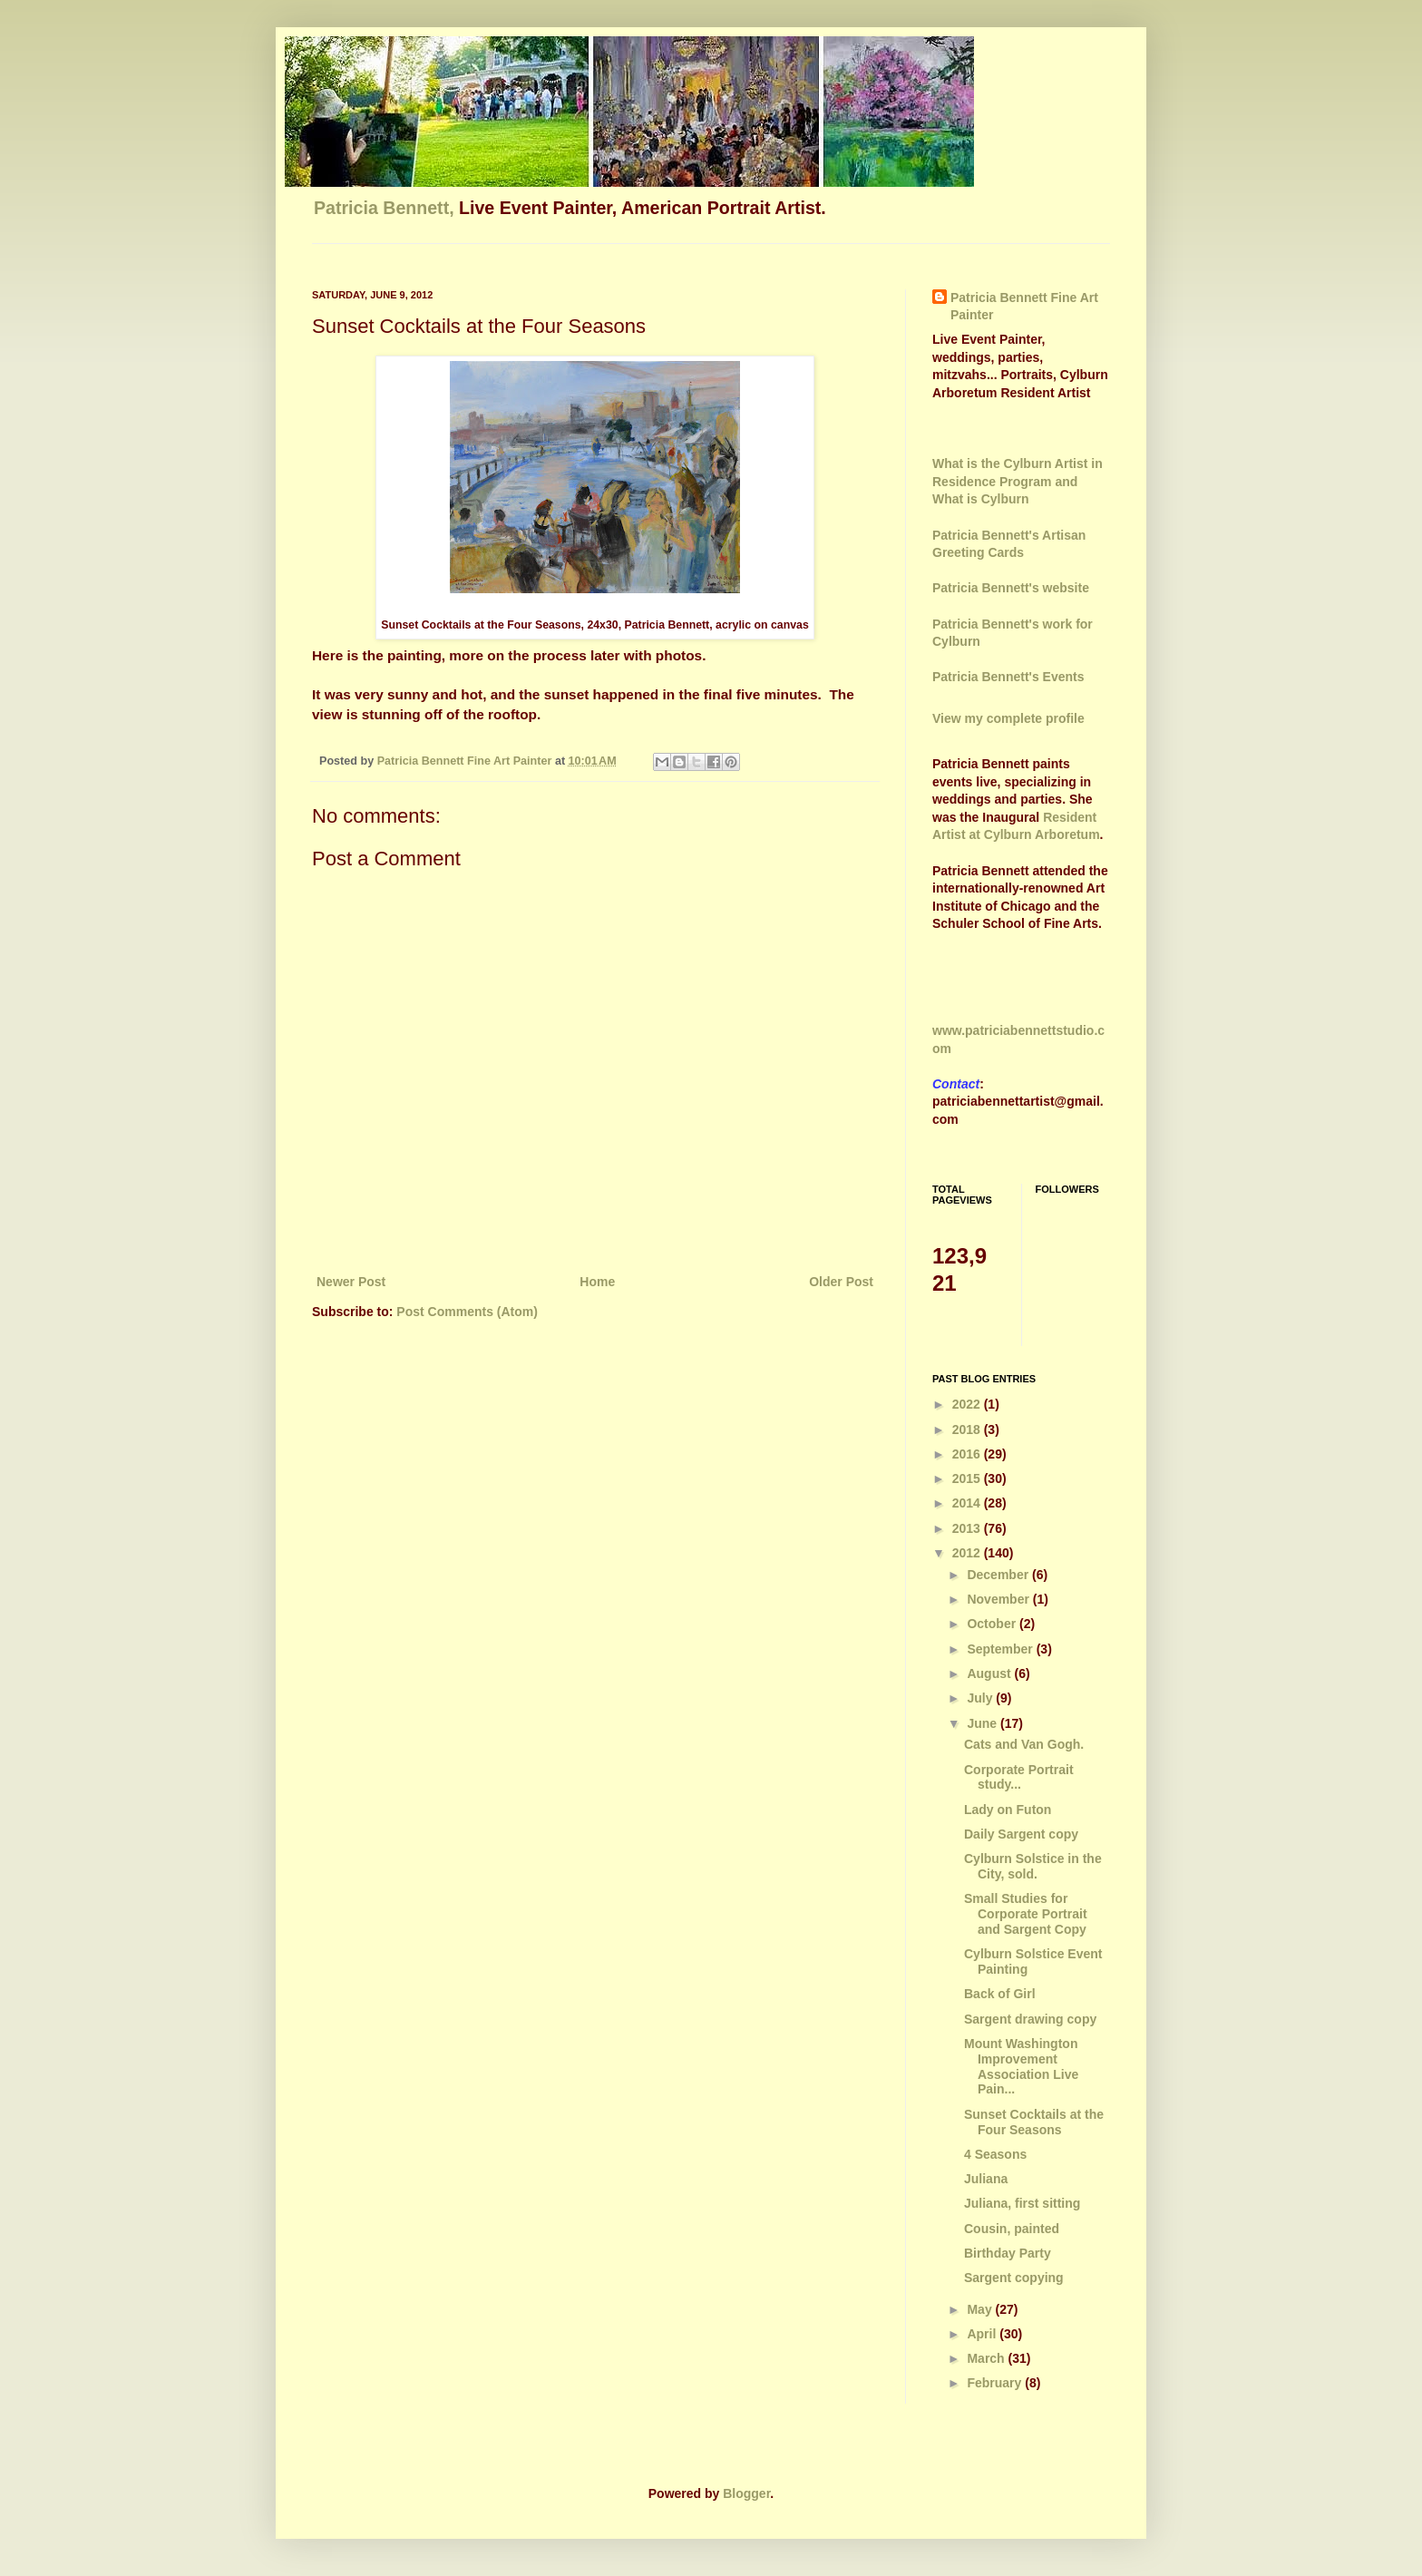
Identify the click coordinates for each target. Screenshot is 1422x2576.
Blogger (746, 2493)
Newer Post (351, 1281)
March (987, 2358)
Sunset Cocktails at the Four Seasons (1034, 2122)
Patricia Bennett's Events (1008, 676)
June (983, 1723)
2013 (968, 1528)
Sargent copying (1014, 2277)
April (983, 2334)
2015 (968, 1478)
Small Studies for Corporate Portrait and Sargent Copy (1025, 1914)
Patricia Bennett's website (1010, 588)
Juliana (986, 2178)
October (993, 1623)
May (981, 2309)
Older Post (841, 1281)
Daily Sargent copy (1021, 1834)
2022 (968, 1404)
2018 (968, 1429)
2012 (968, 1553)
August (990, 1673)
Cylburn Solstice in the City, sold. (1033, 1866)
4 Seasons (995, 2154)
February (996, 2383)
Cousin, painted (1011, 2228)
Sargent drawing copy (1030, 2019)
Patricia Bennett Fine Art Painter (1024, 306)
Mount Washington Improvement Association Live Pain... (1021, 2066)
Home (597, 1281)
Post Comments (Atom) (467, 1311)
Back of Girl (1000, 1993)
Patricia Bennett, (386, 208)
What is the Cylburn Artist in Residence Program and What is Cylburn (1017, 481)
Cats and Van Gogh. (1024, 1744)
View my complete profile (1008, 718)
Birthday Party (1007, 2253)
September (1001, 1649)
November (999, 1599)
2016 (968, 1454)
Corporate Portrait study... (1019, 1777)
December (999, 1574)
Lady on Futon (1007, 1809)
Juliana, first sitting (1022, 2203)
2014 (968, 1503)
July (981, 1698)
